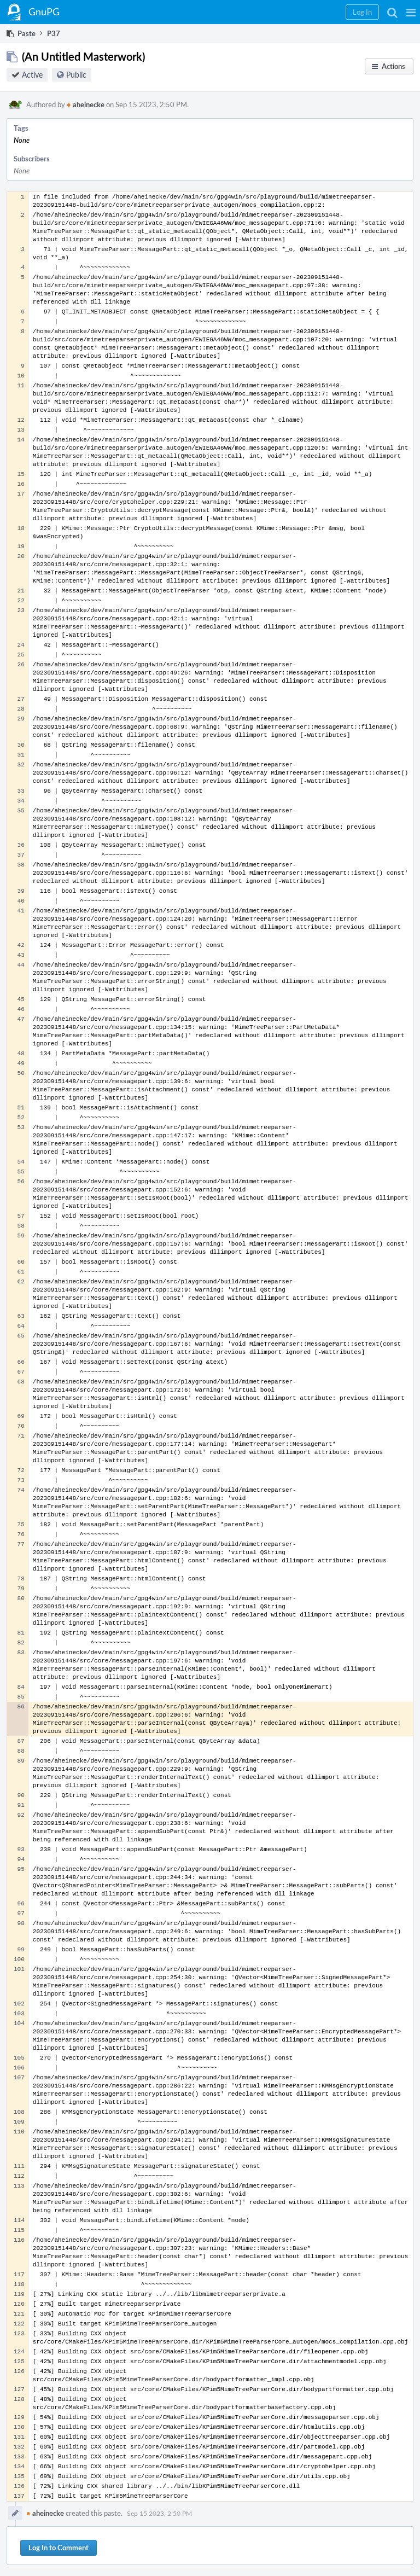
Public (76, 74)
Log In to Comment (58, 2547)
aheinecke (85, 104)
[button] (411, 12)
